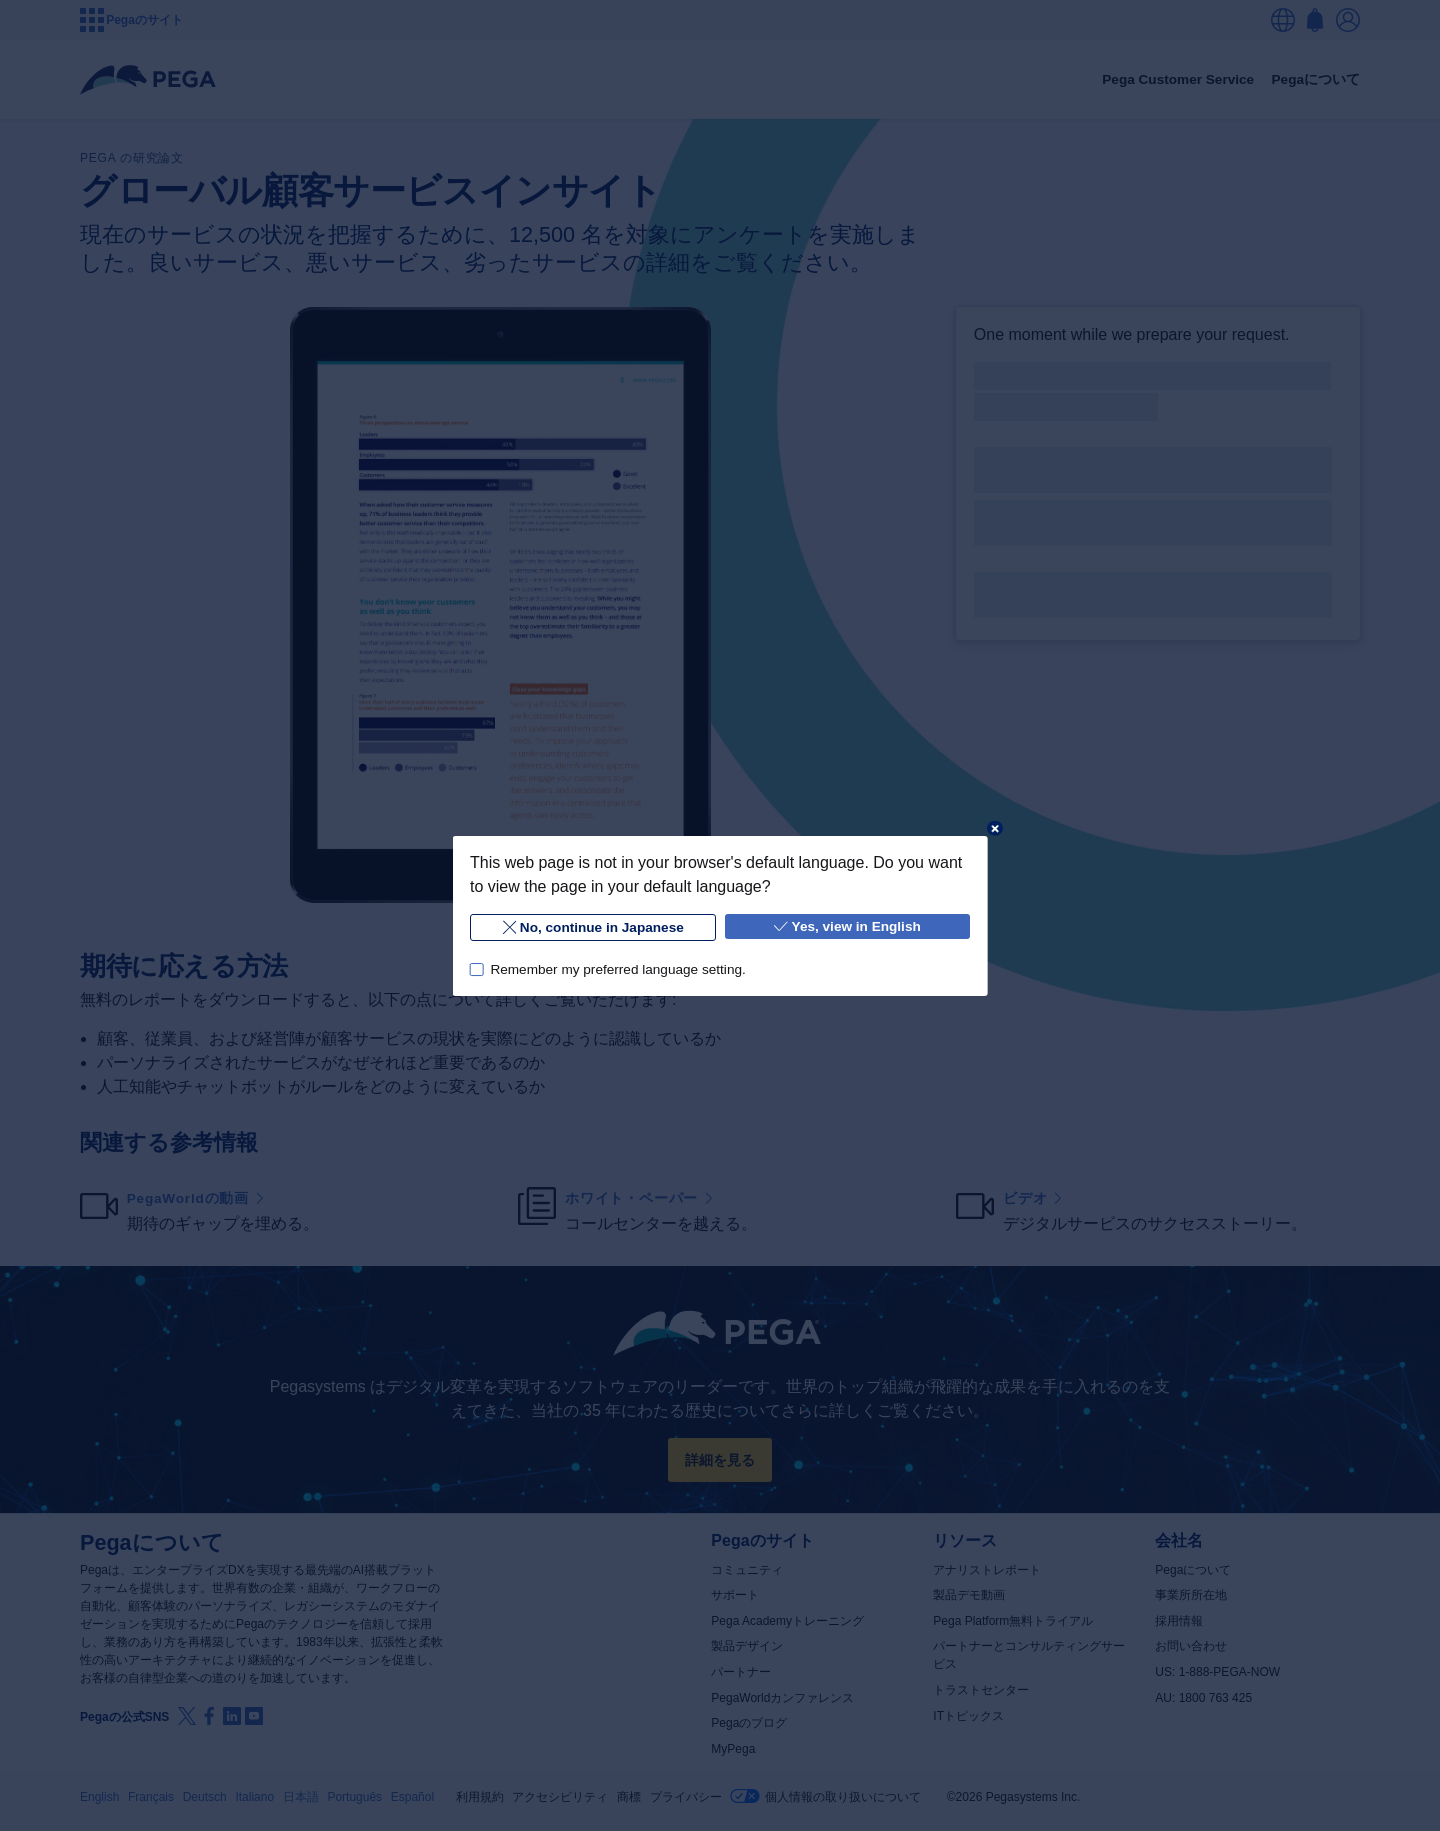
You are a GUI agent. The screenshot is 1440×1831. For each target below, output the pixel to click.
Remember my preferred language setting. (617, 968)
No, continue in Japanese (592, 927)
